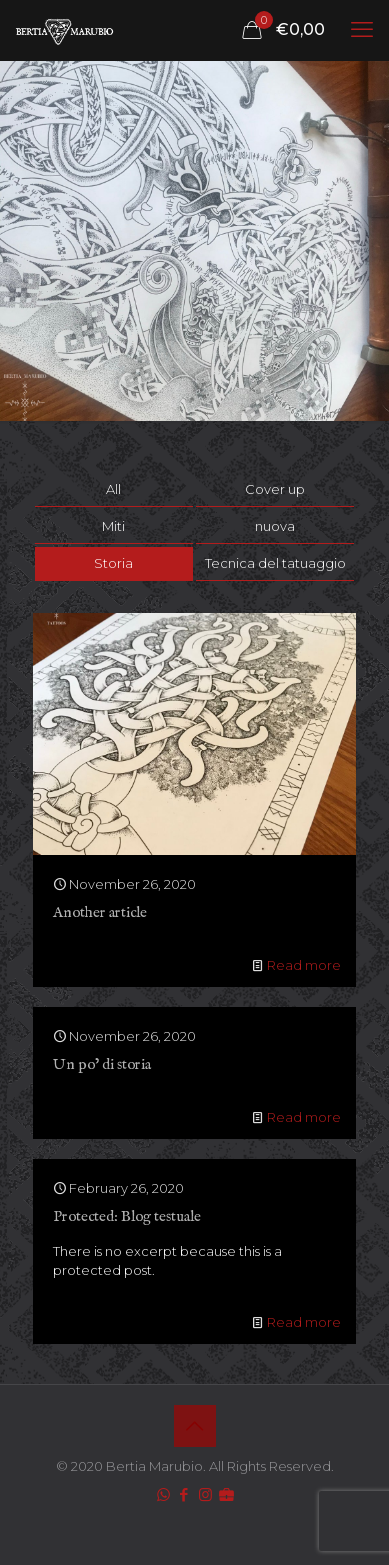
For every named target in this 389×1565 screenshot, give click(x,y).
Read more (304, 965)
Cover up (275, 489)
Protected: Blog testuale (127, 1216)
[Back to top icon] (195, 1426)
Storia (113, 563)
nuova (275, 526)
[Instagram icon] (205, 1494)
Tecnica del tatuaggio (275, 563)
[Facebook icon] (184, 1494)
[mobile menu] (362, 30)
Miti (113, 526)
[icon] (226, 1494)
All (113, 489)
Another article (100, 912)
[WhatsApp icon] (163, 1494)
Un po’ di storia (102, 1064)
